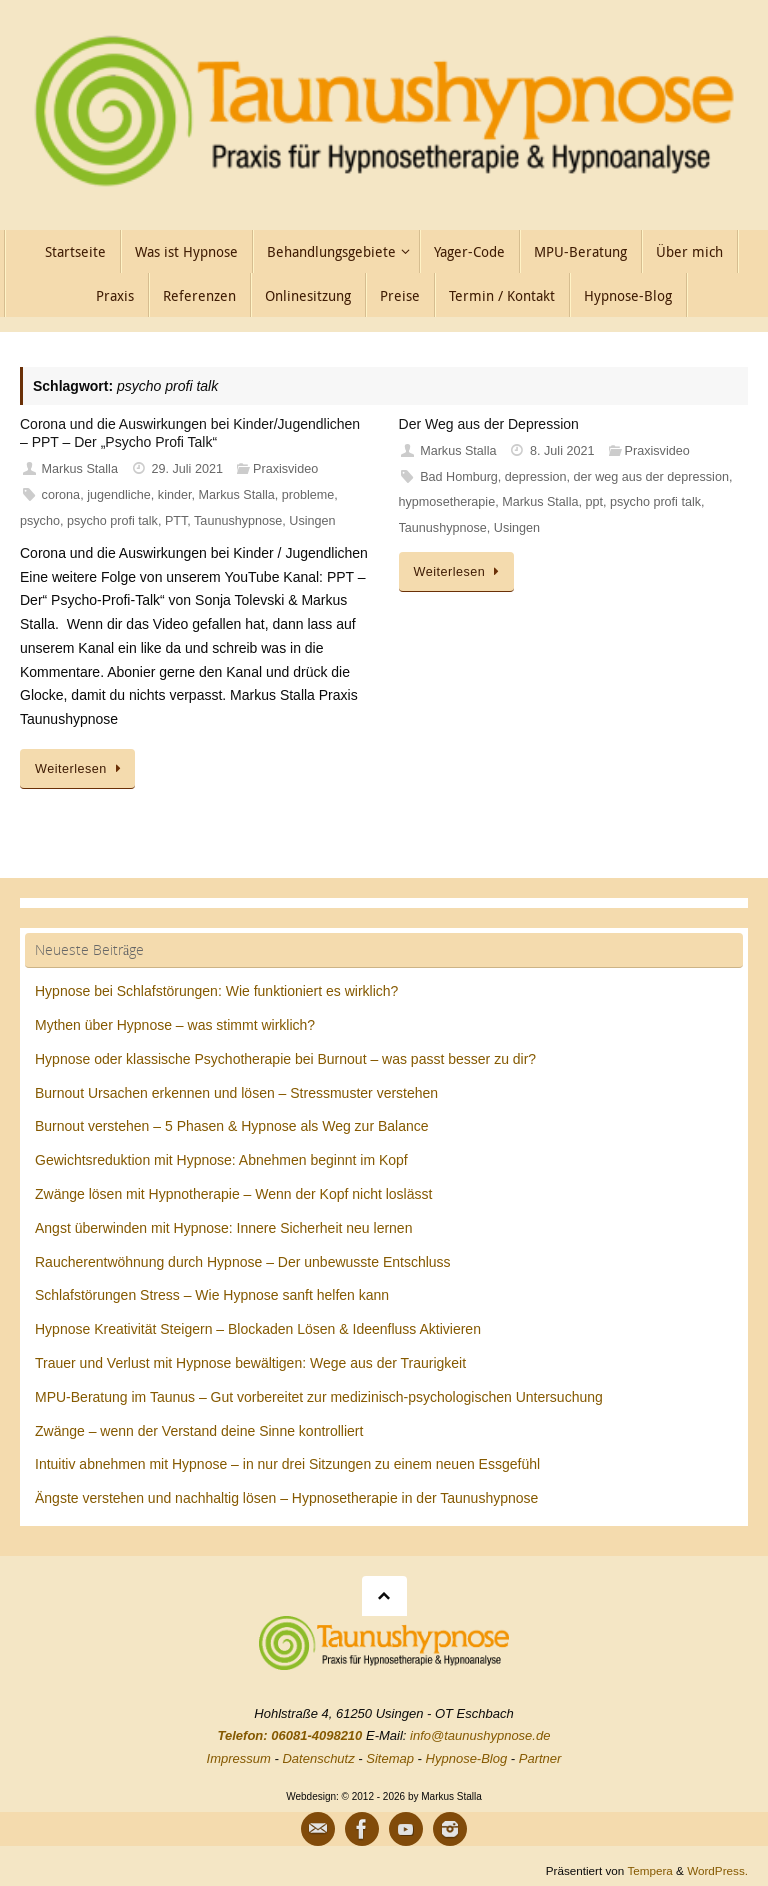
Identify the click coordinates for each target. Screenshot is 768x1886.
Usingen (312, 521)
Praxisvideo (285, 469)
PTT (176, 521)
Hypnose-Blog (467, 1758)
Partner (540, 1758)
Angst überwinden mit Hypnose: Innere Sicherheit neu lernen (223, 1228)
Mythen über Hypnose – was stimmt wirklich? (175, 1025)
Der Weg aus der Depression (489, 424)
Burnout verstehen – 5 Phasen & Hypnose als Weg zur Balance (232, 1126)
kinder (175, 495)
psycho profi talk (112, 521)
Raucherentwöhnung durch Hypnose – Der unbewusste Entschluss (243, 1262)
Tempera (649, 1870)
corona (61, 495)
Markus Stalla (80, 469)
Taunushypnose (238, 521)
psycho (40, 521)
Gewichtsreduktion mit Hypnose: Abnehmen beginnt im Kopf (221, 1160)
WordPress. (717, 1870)
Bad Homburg (459, 477)
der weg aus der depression (650, 477)
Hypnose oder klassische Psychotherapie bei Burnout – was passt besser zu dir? (285, 1059)
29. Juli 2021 (187, 469)
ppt (594, 502)
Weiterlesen (81, 769)
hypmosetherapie (447, 502)
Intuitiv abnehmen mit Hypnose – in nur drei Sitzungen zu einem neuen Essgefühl (287, 1464)
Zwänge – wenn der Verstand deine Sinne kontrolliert (199, 1431)
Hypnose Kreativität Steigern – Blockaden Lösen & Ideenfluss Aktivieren (258, 1329)
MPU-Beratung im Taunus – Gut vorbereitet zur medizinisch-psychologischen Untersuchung (319, 1397)
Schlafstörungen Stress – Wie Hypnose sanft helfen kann (212, 1295)
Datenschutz (318, 1758)
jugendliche (119, 495)
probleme (308, 495)
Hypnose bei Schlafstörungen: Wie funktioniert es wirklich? (216, 991)
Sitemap (390, 1758)
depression (536, 477)
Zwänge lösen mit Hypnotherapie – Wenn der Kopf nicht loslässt (233, 1194)
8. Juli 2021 (562, 451)
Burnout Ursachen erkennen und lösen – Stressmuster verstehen (236, 1093)
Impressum (239, 1758)
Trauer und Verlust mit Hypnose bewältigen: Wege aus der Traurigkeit (250, 1363)
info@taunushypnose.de (480, 1735)
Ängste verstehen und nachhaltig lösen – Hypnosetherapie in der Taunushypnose (286, 1498)
